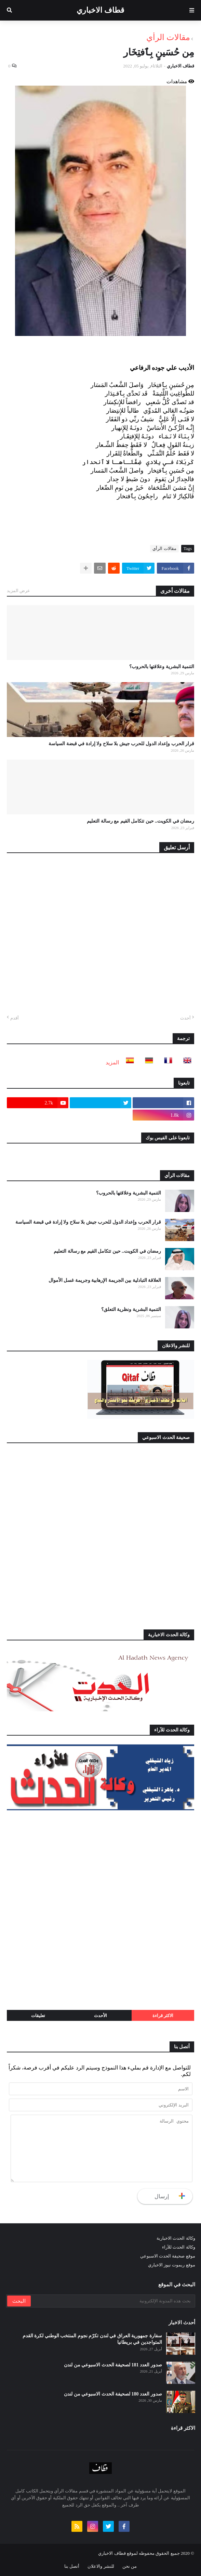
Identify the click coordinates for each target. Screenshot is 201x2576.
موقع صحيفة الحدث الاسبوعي (167, 2256)
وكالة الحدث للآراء (178, 2247)
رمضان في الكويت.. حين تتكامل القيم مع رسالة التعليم (140, 821)
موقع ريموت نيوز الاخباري (171, 2264)
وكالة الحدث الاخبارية (176, 2238)
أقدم (14, 1018)
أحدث (185, 1018)
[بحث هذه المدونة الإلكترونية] (112, 2301)
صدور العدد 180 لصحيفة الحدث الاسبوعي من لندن (113, 2394)
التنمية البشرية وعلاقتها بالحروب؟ (162, 666)
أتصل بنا (71, 2566)
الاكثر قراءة (162, 2015)
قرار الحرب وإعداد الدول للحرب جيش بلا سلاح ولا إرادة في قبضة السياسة (121, 743)
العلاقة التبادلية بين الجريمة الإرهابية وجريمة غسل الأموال (105, 1280)
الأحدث (100, 2015)
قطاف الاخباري (100, 10)
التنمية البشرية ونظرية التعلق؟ (131, 1309)
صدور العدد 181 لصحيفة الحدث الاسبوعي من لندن (113, 2364)
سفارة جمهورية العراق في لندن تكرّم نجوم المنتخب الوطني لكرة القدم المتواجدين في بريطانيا (92, 2339)
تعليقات (38, 2015)
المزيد (112, 1062)
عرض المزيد (18, 590)
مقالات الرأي (168, 37)
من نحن (129, 2566)
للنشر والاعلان (101, 2566)
